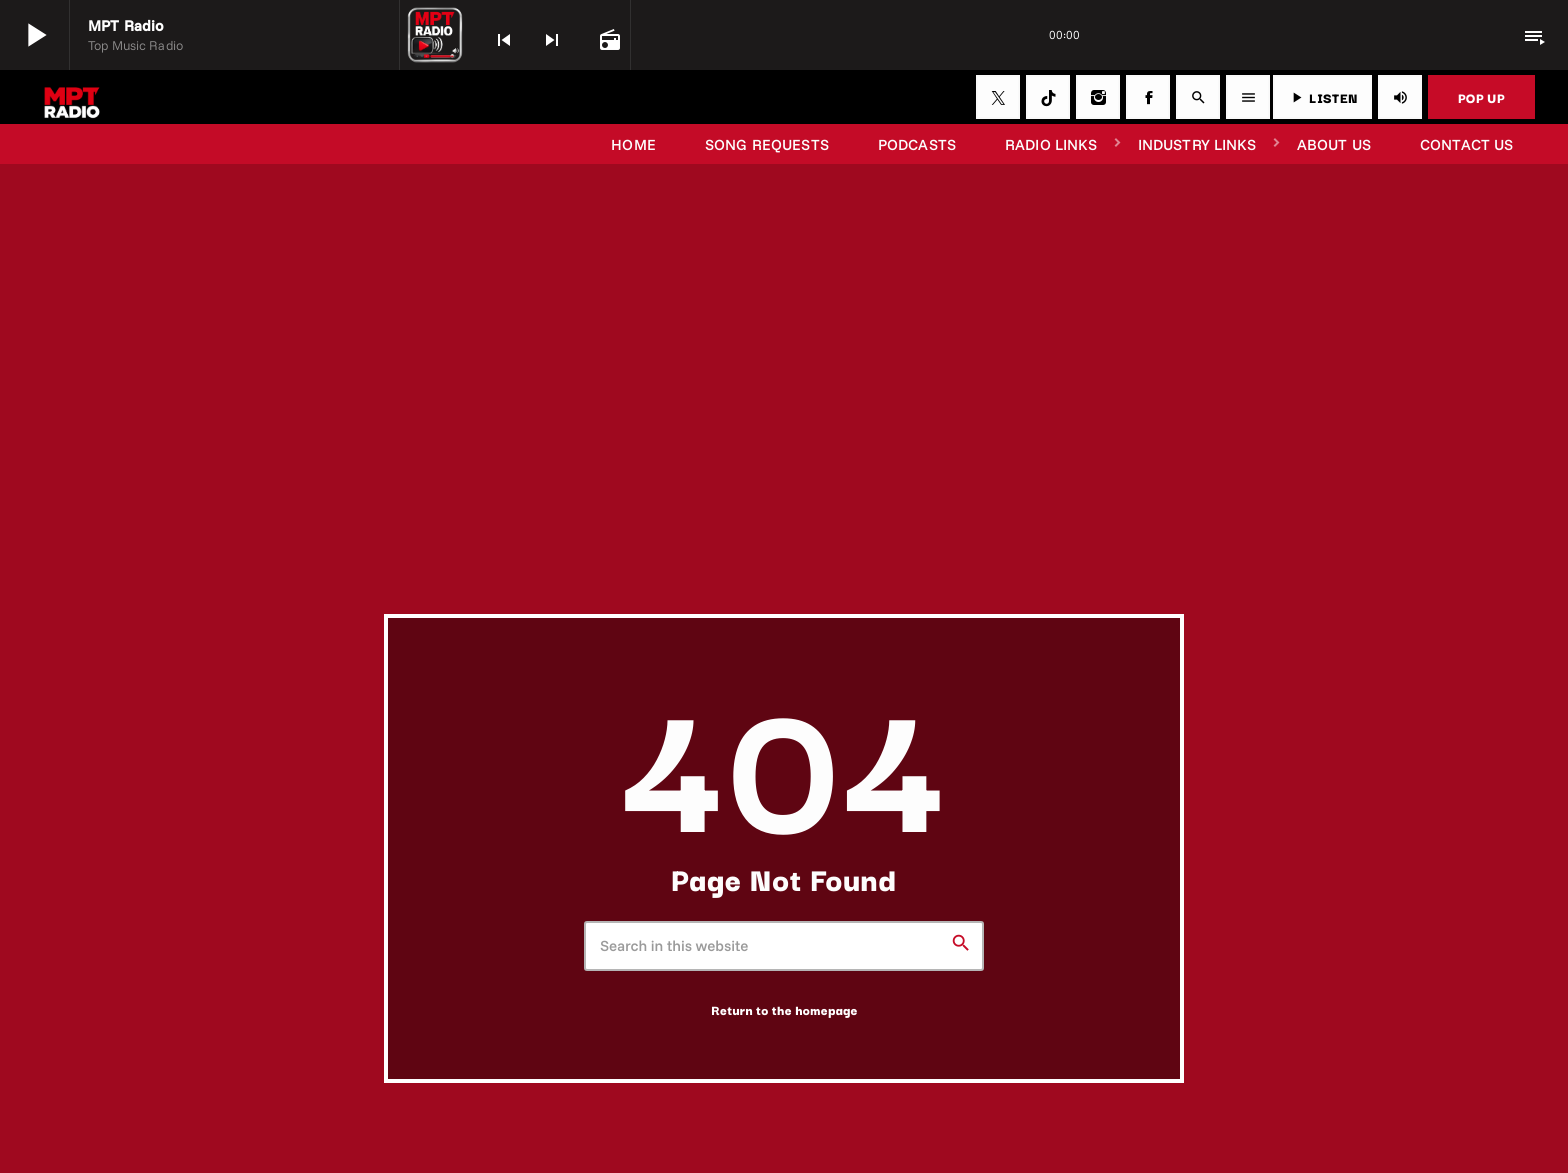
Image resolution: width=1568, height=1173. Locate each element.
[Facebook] (1148, 97)
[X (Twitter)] (998, 97)
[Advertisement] (784, 464)
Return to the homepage (784, 1010)
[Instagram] (1098, 97)
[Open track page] (608, 38)
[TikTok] (1048, 97)
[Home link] (72, 97)
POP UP (1481, 97)
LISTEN (1322, 97)
